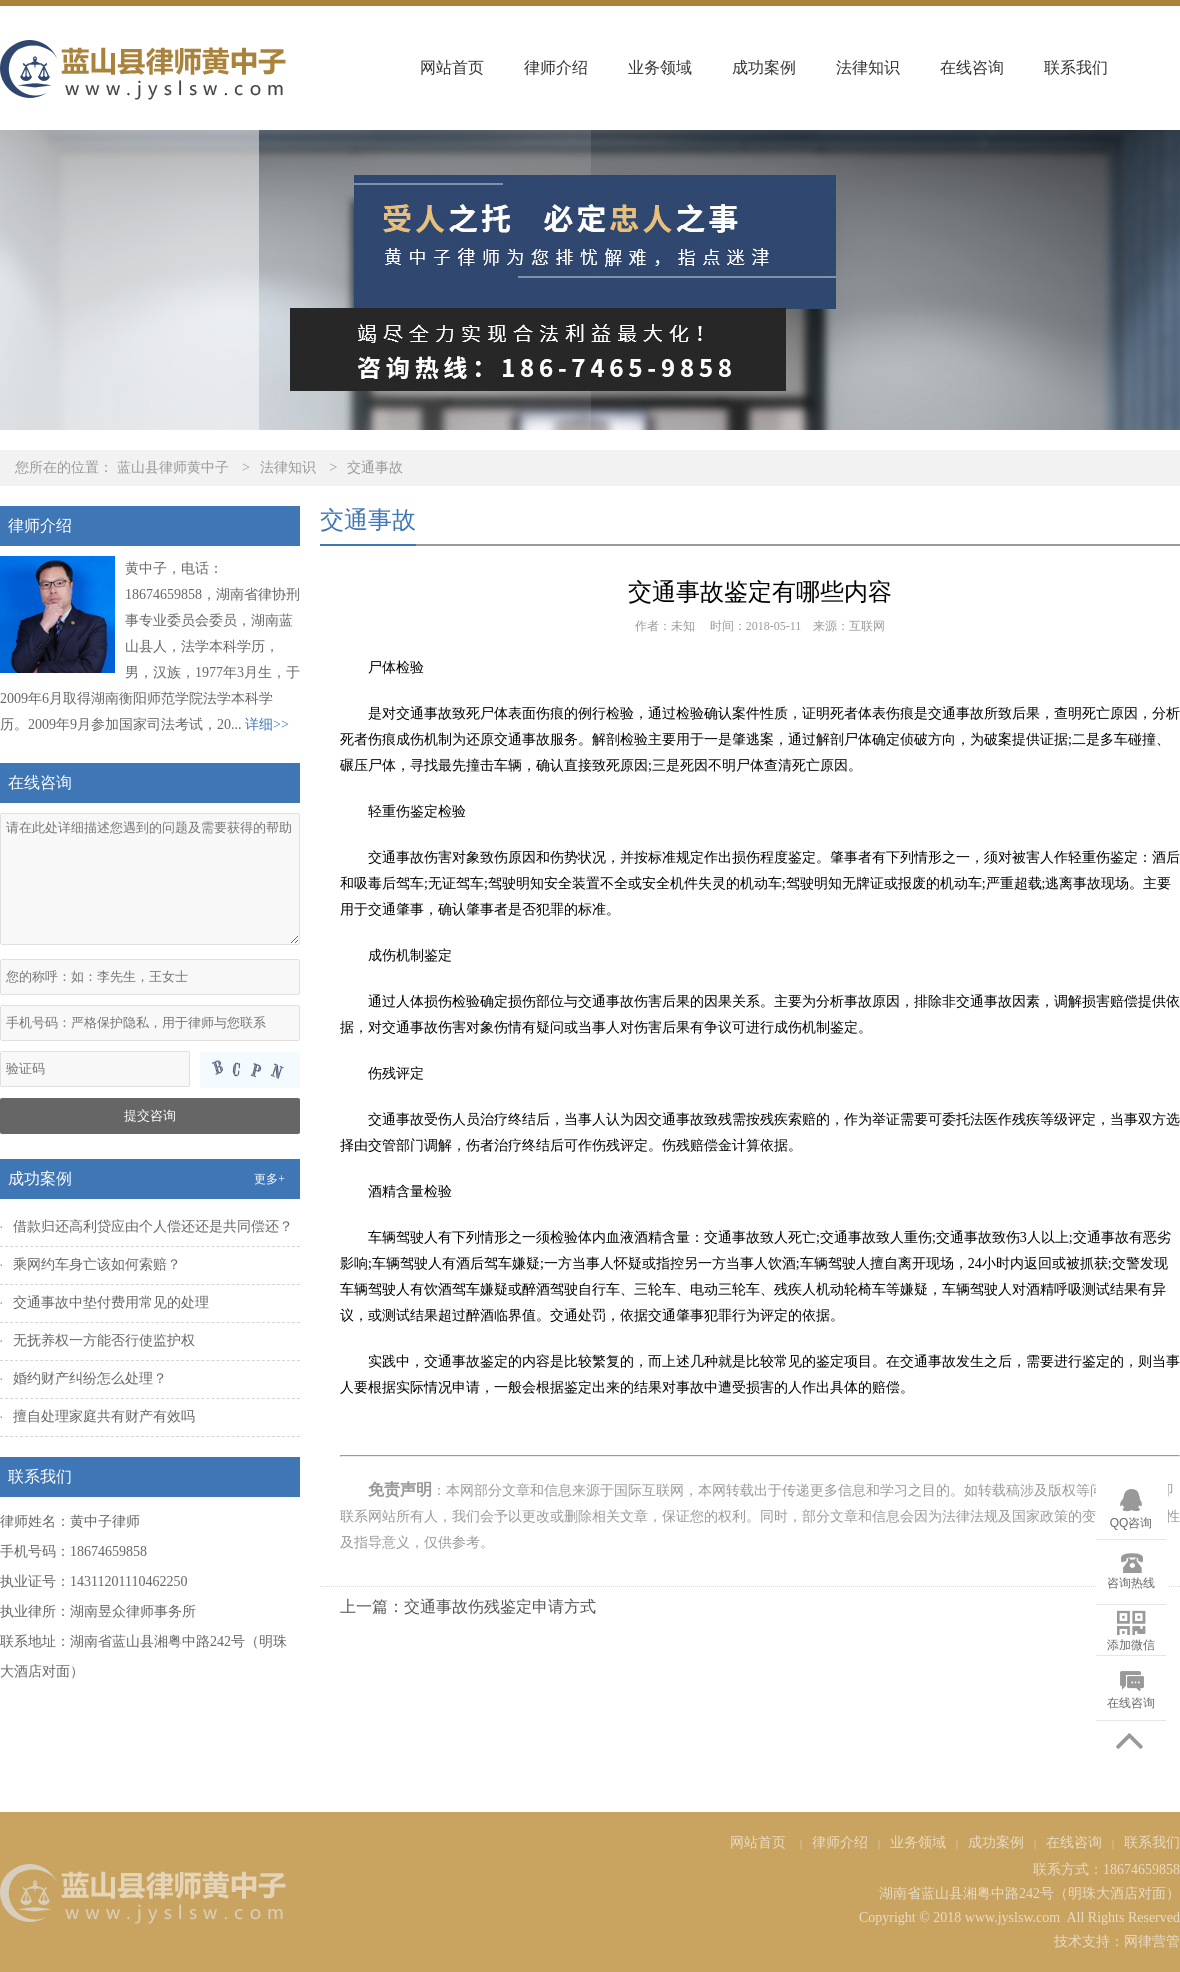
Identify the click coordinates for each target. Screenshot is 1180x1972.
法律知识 (868, 67)
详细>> (267, 724)
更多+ (269, 1179)
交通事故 (375, 467)
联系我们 (1076, 67)
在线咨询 (972, 67)
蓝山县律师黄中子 (173, 467)
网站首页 (452, 67)
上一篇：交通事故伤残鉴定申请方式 (468, 1606)
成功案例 (764, 67)
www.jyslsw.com (1012, 1917)
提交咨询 (150, 1115)
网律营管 (1152, 1941)
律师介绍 (556, 67)
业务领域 (660, 67)
